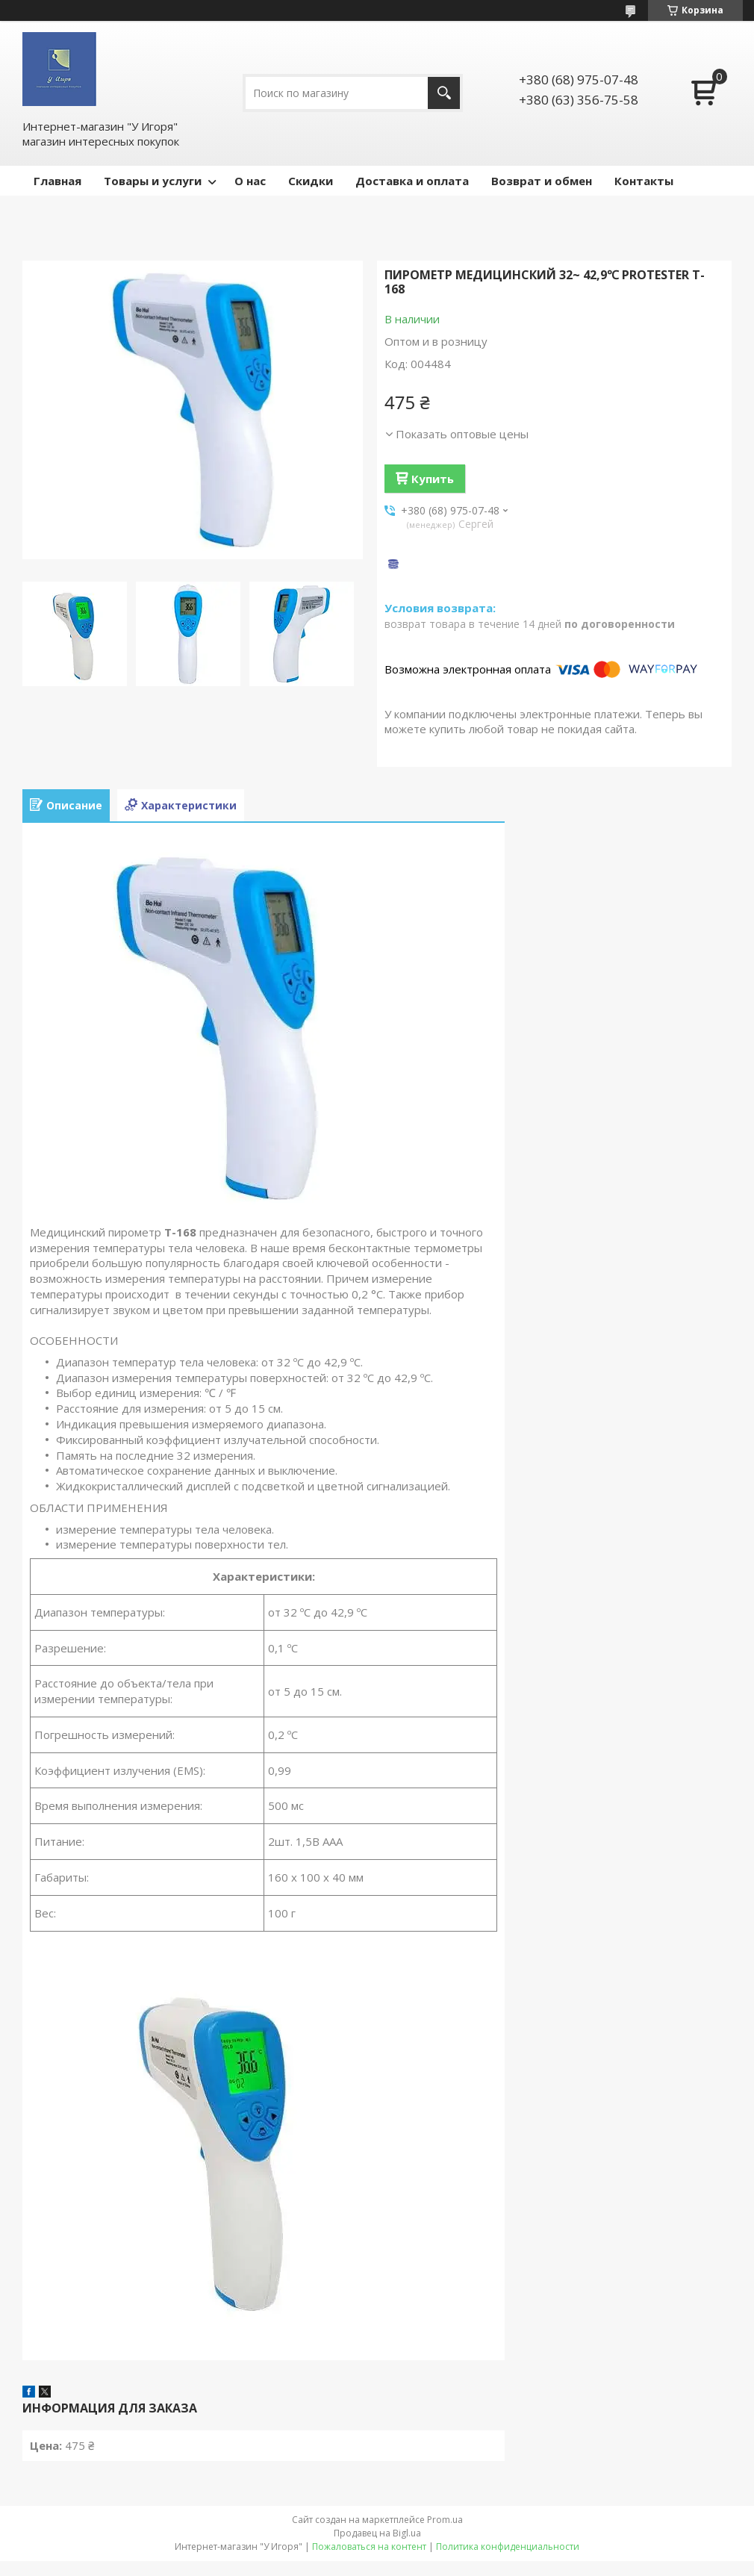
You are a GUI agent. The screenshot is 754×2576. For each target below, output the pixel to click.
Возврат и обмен (541, 180)
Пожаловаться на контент (369, 2546)
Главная (57, 180)
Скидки (310, 180)
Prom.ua (445, 2519)
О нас (250, 180)
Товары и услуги (153, 180)
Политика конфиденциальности (507, 2546)
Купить (432, 478)
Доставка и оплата (412, 180)
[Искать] (444, 93)
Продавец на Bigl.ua (377, 2533)
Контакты (643, 180)
